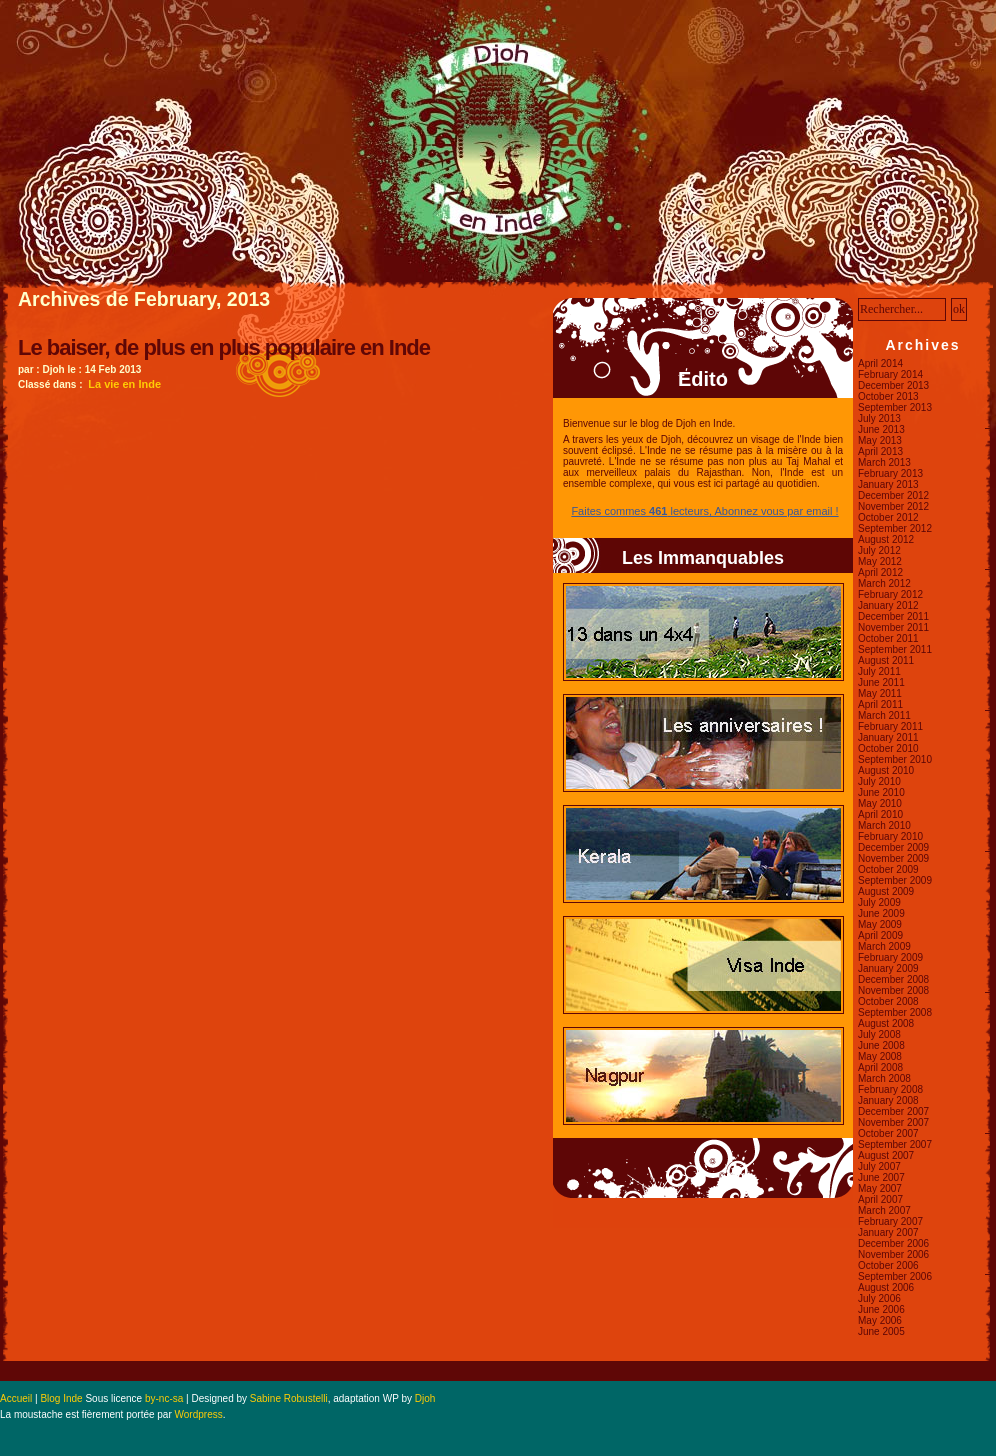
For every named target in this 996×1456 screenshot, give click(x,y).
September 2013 (895, 407)
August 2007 (886, 1155)
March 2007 (884, 1210)
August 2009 (886, 891)
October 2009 (888, 869)
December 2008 (893, 979)
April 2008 (880, 1067)
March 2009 (884, 946)
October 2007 (888, 1133)
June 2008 (881, 1045)
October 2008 (888, 1001)
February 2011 (890, 726)
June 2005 (881, 1331)
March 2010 (884, 825)
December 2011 (893, 616)
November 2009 (893, 858)
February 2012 (890, 594)
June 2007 (881, 1177)
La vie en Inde (124, 384)
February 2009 (890, 957)
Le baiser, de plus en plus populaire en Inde (224, 347)
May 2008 (880, 1056)
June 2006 (881, 1309)
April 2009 (880, 935)
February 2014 (890, 374)
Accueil (16, 1398)
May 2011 (880, 693)
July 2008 (879, 1034)
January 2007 (888, 1232)
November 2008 (893, 990)
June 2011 (881, 682)
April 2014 (880, 363)
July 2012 (879, 550)
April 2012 (880, 572)
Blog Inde (61, 1398)
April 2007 (880, 1199)
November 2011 (893, 627)
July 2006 (879, 1298)
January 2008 (888, 1100)
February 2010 (890, 836)
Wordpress (199, 1414)
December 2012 (893, 495)
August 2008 (886, 1023)
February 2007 (890, 1221)
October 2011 (888, 638)
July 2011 (879, 671)
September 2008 (895, 1012)
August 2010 (886, 770)
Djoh (425, 1398)
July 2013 (879, 418)
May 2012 (880, 561)
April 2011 (880, 704)
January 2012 (888, 605)
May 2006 (880, 1320)
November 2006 (893, 1254)
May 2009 (880, 924)
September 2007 (895, 1144)
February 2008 (890, 1089)
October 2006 (888, 1265)
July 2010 (879, 781)
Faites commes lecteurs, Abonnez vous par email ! (704, 511)
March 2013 (884, 462)
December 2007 (893, 1111)
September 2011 (895, 649)
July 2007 (879, 1166)
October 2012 (888, 517)
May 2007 (880, 1188)
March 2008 (884, 1078)
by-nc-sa (164, 1398)
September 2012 (895, 528)
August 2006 (886, 1287)
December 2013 (893, 385)
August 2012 (886, 539)
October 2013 (888, 396)
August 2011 (886, 660)
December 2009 (893, 847)
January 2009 (888, 968)
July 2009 (879, 902)
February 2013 (890, 473)
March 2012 (884, 583)
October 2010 (888, 748)
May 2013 (880, 440)
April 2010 (880, 814)
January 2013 (888, 484)
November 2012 (893, 506)
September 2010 (895, 759)
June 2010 (881, 792)
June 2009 (881, 913)
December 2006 (893, 1243)
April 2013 (880, 451)
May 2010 (880, 803)
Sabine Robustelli (289, 1398)
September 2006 (895, 1276)
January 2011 (888, 737)
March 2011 (884, 715)
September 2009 (895, 880)
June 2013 (881, 429)
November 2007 (893, 1122)
